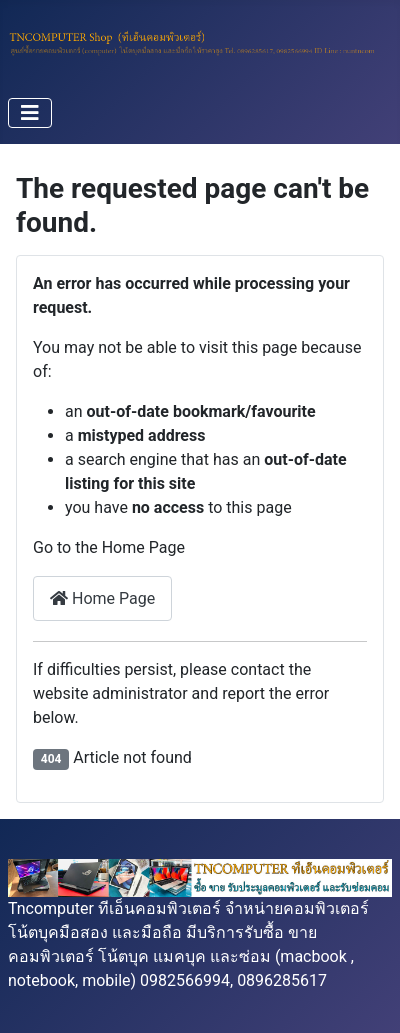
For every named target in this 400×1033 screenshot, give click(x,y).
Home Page (102, 598)
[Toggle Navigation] (30, 113)
